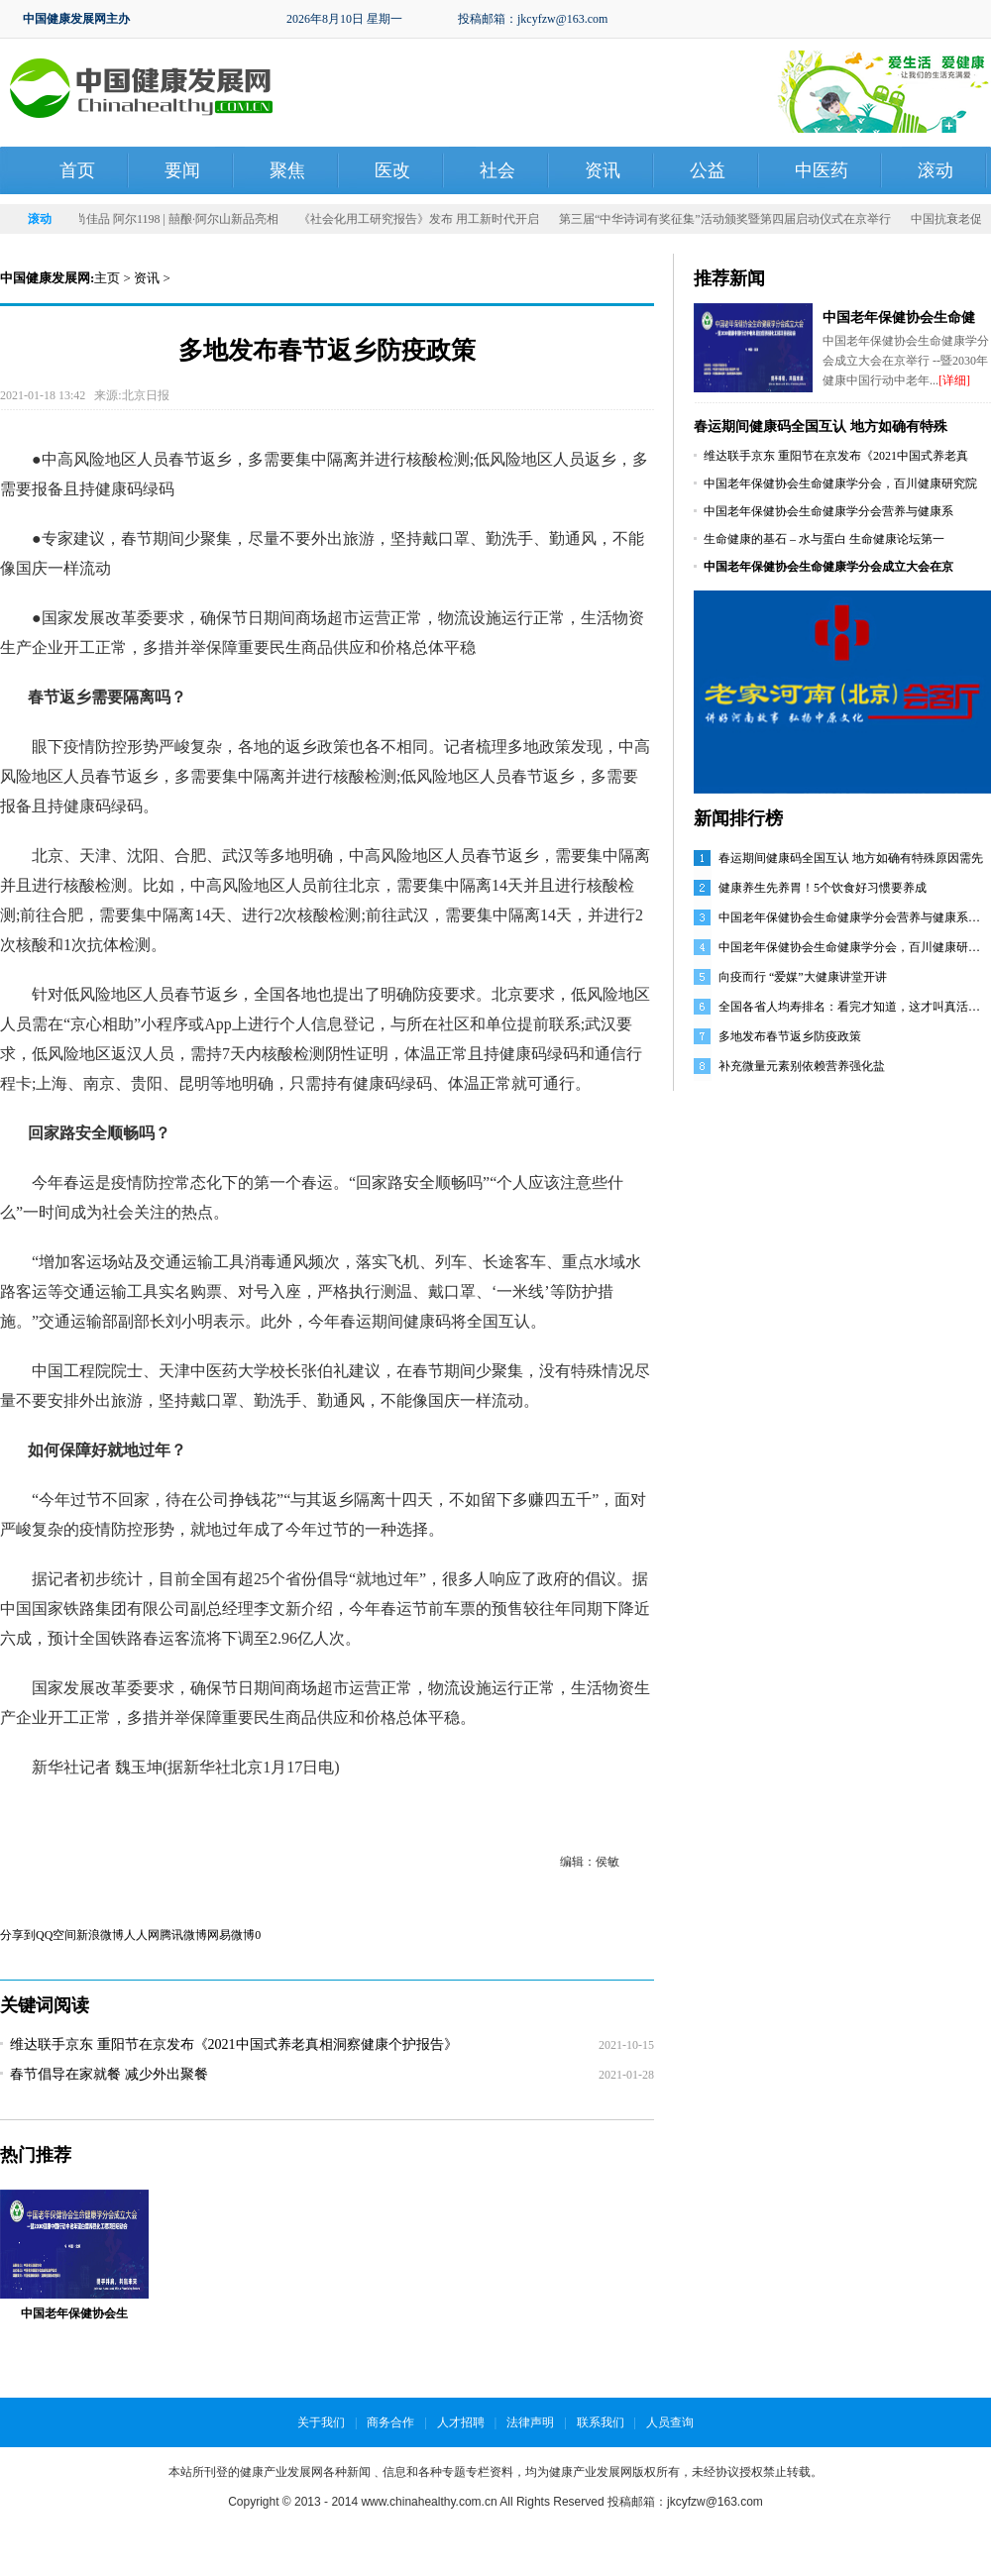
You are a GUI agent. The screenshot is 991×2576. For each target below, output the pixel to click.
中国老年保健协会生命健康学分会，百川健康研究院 (840, 483)
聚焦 (287, 170)
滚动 (935, 170)
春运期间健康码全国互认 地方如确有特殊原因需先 (850, 858)
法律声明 (530, 2422)
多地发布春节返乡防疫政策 (789, 1036)
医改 (392, 170)
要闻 (182, 170)
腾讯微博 (183, 1935)
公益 (707, 170)
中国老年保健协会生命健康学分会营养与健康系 (828, 511)
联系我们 (600, 2422)
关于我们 (321, 2422)
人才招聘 (461, 2422)
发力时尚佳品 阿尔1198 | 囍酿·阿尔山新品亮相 (169, 219)
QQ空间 (56, 1935)
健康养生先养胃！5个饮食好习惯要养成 (822, 888)
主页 (107, 277)
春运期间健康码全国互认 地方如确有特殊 (820, 426)
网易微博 (231, 1935)
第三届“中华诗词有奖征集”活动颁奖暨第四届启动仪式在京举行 (736, 219)
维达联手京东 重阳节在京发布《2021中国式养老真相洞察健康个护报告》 (234, 2044)
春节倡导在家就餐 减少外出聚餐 (109, 2074)
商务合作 (390, 2422)
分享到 (18, 1935)
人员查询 (670, 2422)
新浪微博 (100, 1935)
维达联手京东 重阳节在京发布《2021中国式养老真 (836, 456)
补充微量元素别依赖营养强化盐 (801, 1066)
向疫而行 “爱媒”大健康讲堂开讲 (802, 977)
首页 (77, 170)
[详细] (954, 380)
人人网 (142, 1935)
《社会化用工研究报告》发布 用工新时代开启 (429, 219)
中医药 (821, 170)
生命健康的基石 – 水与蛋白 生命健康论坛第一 (824, 539)
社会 (497, 170)
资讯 (602, 170)
